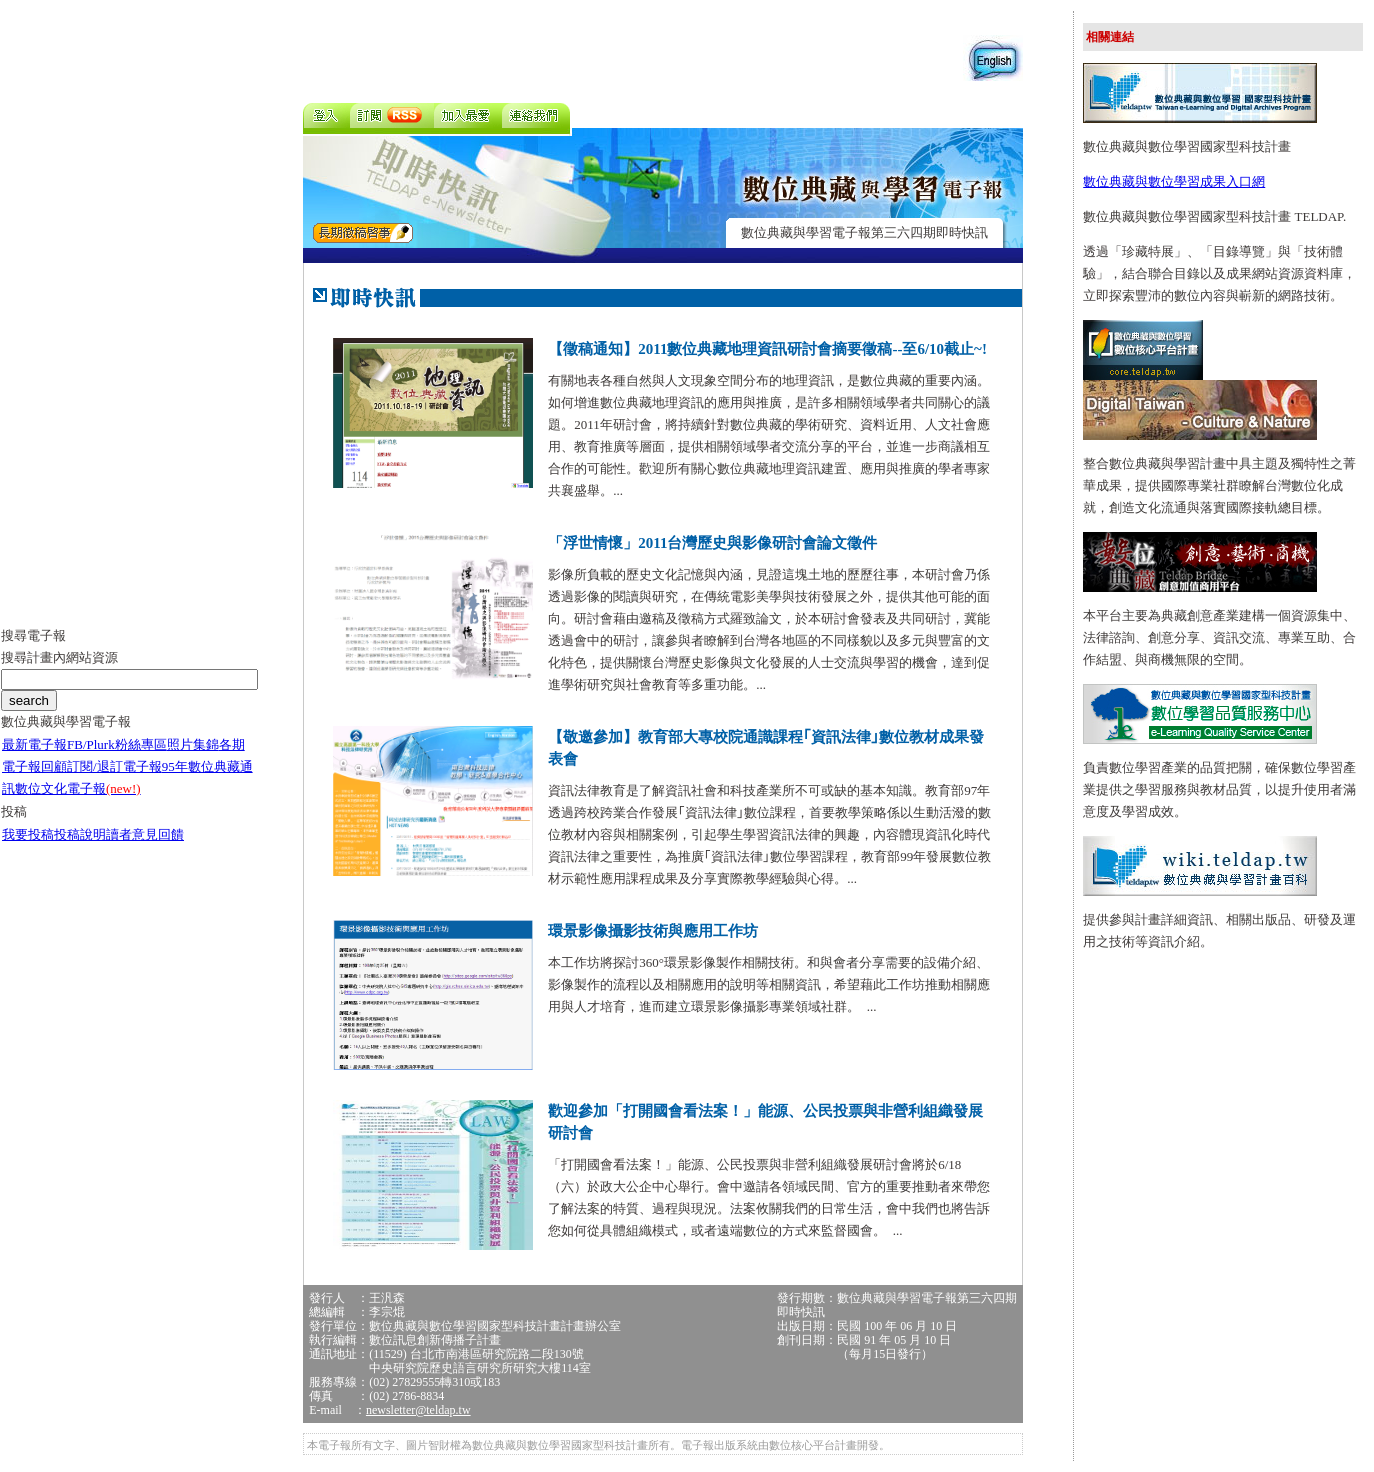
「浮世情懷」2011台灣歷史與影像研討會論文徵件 (712, 543)
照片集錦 (193, 744)
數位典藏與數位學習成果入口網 (1174, 181)
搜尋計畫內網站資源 (59, 657)
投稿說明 (80, 834)
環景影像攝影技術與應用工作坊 (653, 931)
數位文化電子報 (78, 788)
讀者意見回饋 (145, 834)
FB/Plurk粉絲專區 (117, 744)
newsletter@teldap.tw (418, 1410)
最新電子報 (34, 744)
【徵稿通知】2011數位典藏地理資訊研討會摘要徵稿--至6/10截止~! (767, 349)
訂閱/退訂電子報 (114, 766)
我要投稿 (28, 834)
